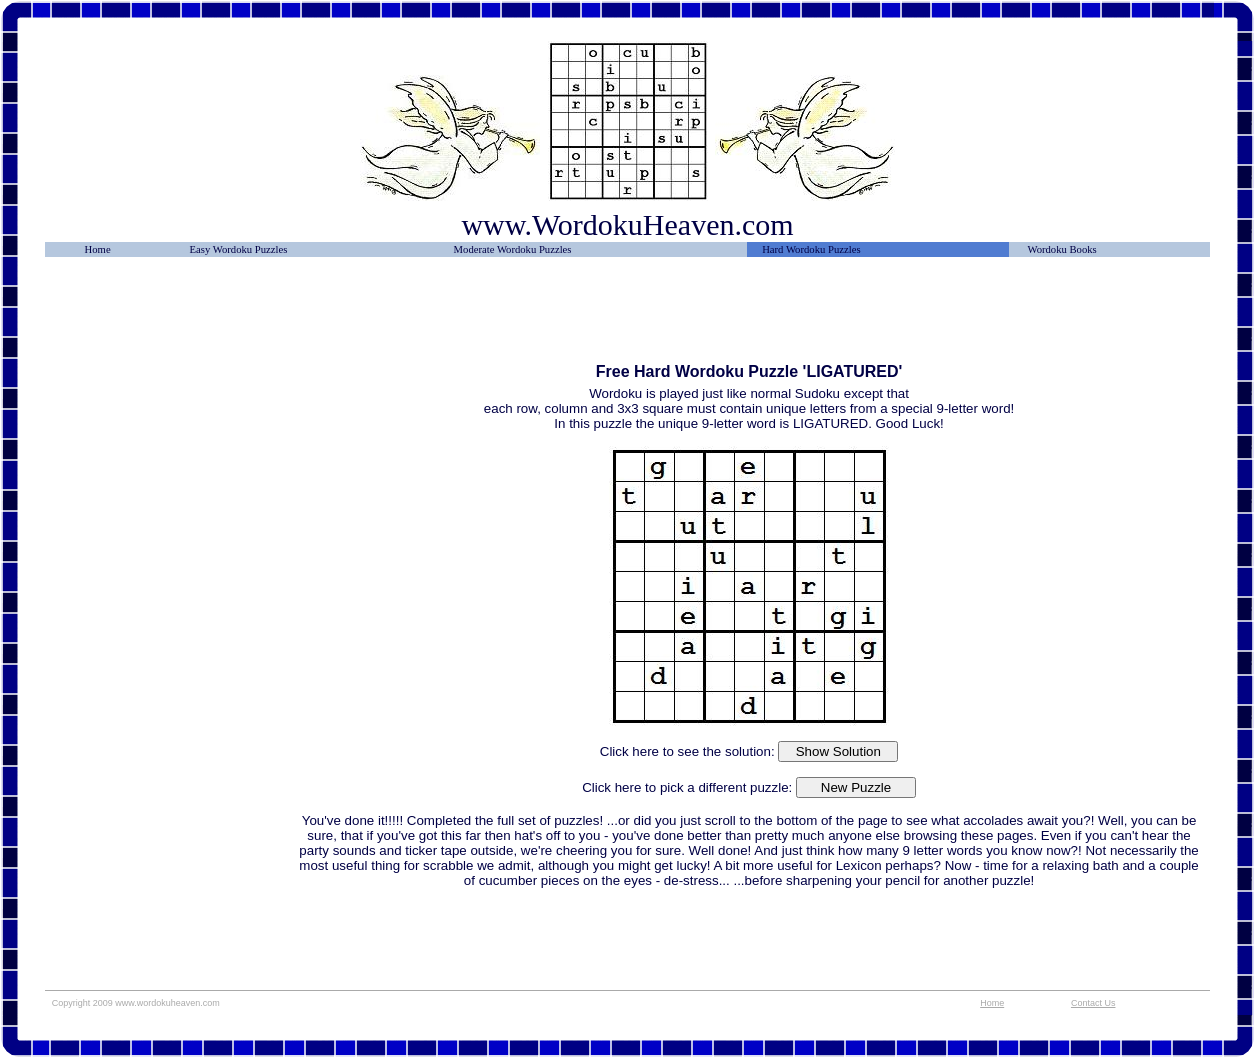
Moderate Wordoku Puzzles (513, 249)
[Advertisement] (171, 317)
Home (98, 249)
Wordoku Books (1061, 249)
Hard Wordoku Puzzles (811, 249)
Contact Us (1093, 1003)
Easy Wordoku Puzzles (239, 249)
